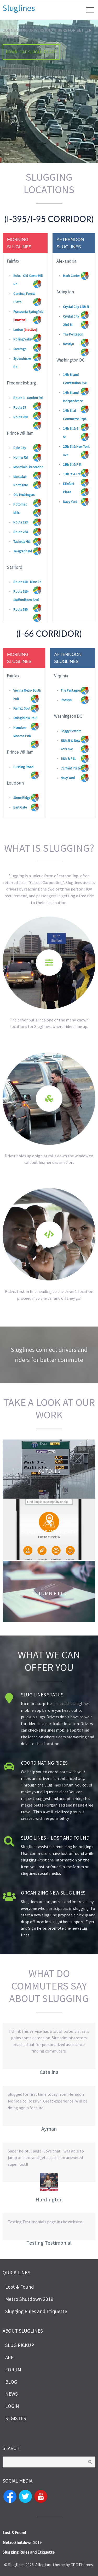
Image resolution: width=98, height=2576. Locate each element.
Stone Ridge (21, 797)
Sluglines (19, 8)
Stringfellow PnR (25, 718)
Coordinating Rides (44, 1763)
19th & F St (68, 758)
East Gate (20, 807)
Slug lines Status (42, 1694)
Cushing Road (23, 767)
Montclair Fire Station (28, 467)
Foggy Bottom (71, 731)
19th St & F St (72, 464)
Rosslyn (68, 344)
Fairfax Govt (21, 708)
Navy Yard (70, 502)
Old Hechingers (23, 495)
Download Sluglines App (31, 51)
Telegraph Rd (22, 551)
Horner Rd (20, 457)
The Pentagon (73, 334)
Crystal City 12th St (76, 307)
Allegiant (43, 2564)
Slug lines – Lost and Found (55, 1838)
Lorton (18, 329)
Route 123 (20, 522)
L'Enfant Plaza (71, 768)
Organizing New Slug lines (53, 1893)
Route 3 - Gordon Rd (28, 398)
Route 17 (19, 407)
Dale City (19, 448)
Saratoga (19, 349)
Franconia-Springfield (28, 312)
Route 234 (20, 532)
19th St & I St (71, 474)
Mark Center (71, 276)
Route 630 (20, 609)
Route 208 (20, 417)
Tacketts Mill (21, 541)
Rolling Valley (23, 339)
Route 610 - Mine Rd (27, 582)
